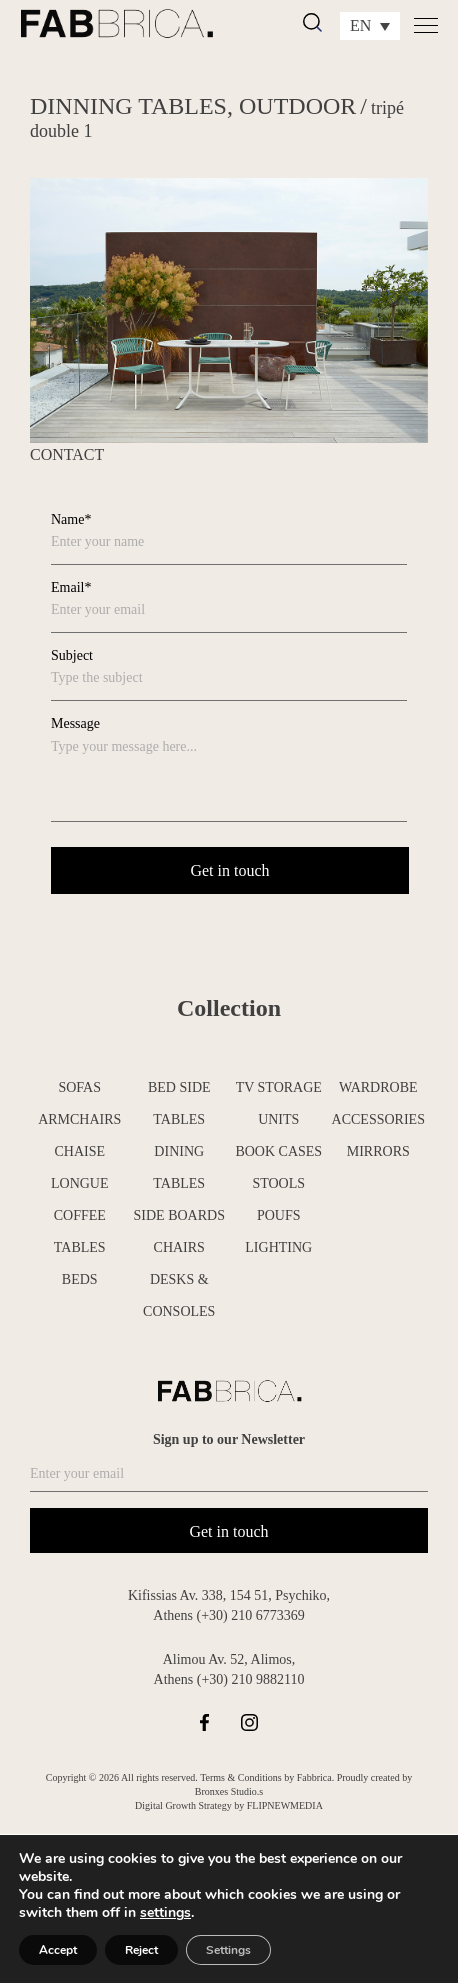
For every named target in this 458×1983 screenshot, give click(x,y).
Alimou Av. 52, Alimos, (229, 1659)
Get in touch (228, 1531)
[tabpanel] (229, 310)
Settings (228, 1950)
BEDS (80, 1279)
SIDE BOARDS (179, 1215)
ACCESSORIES (378, 1119)
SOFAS (79, 1087)
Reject (141, 1950)
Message (75, 723)
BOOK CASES (278, 1151)
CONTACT (67, 454)
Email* (71, 587)
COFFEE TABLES (80, 1231)
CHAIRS (179, 1247)
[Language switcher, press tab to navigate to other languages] (370, 25)
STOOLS (278, 1183)
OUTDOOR (297, 106)
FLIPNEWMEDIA (285, 1805)
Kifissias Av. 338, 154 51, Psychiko (227, 1595)
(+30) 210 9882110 (251, 1679)
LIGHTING (278, 1247)
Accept (58, 1950)
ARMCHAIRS (79, 1119)
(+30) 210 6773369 (250, 1615)
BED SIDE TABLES (179, 1103)
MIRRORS (378, 1151)
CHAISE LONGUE (80, 1167)
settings (165, 1913)
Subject (72, 655)
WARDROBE (378, 1087)
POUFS (279, 1215)
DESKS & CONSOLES (179, 1295)
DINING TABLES (179, 1167)
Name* (71, 519)
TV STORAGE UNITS (279, 1103)
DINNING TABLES (128, 106)
